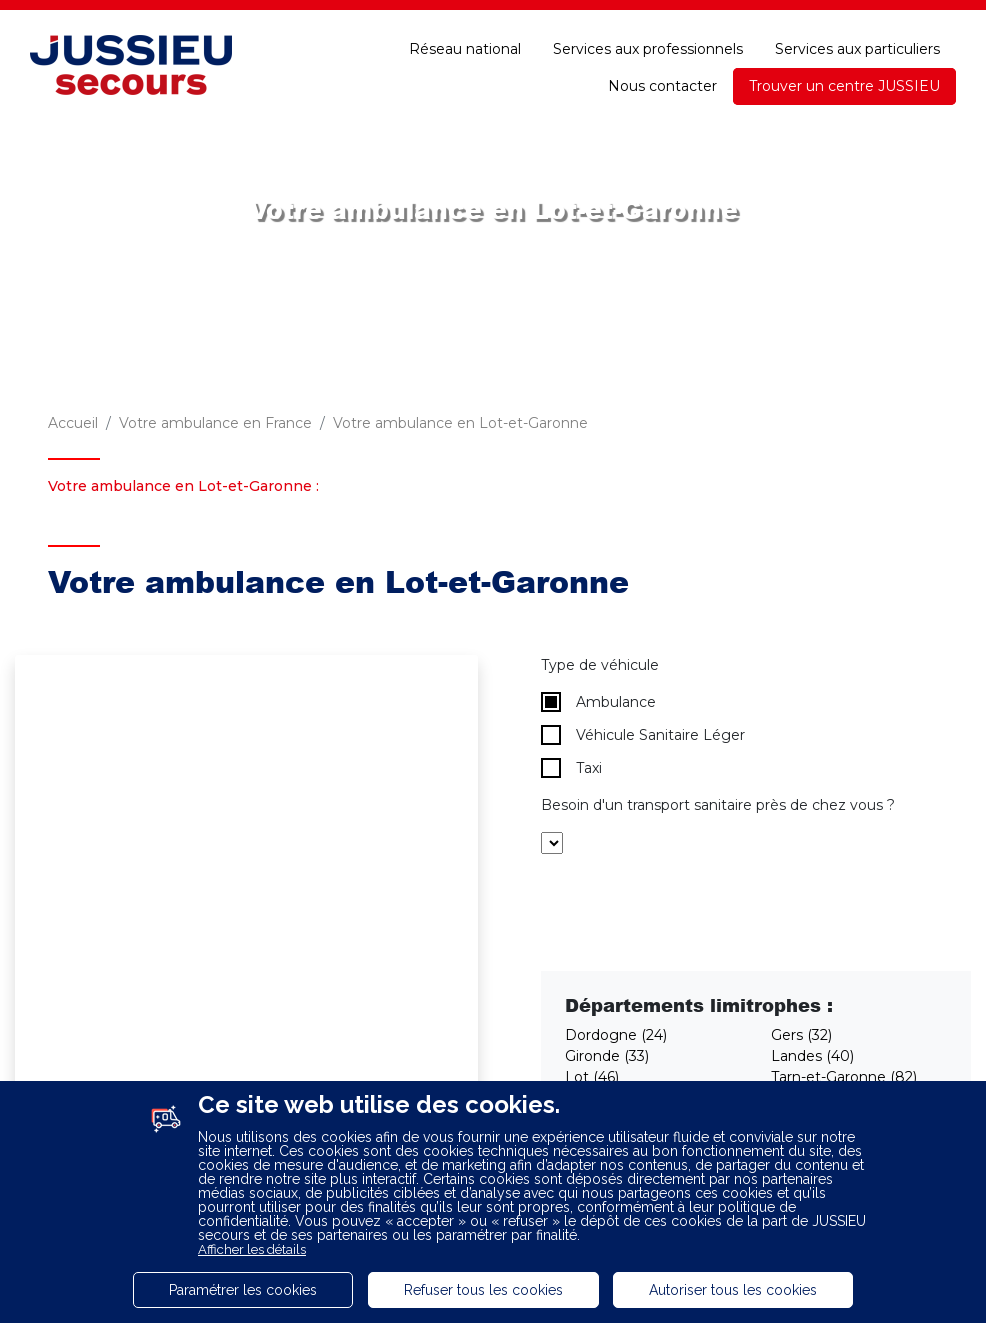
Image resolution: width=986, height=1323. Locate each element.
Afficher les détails (252, 1249)
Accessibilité (910, 18)
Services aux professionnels (648, 49)
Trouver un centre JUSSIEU (844, 86)
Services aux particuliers (857, 49)
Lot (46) (592, 1077)
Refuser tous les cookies (483, 1290)
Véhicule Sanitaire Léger (643, 735)
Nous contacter (662, 86)
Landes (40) (812, 1056)
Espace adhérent (521, 18)
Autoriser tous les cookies (733, 1290)
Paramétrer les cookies (243, 1290)
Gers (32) (801, 1035)
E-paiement (654, 18)
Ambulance (598, 702)
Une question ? (781, 18)
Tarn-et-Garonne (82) (844, 1077)
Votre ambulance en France (215, 423)
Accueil (73, 423)
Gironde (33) (607, 1056)
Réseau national (465, 49)
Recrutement (382, 18)
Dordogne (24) (616, 1035)
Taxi (571, 768)
